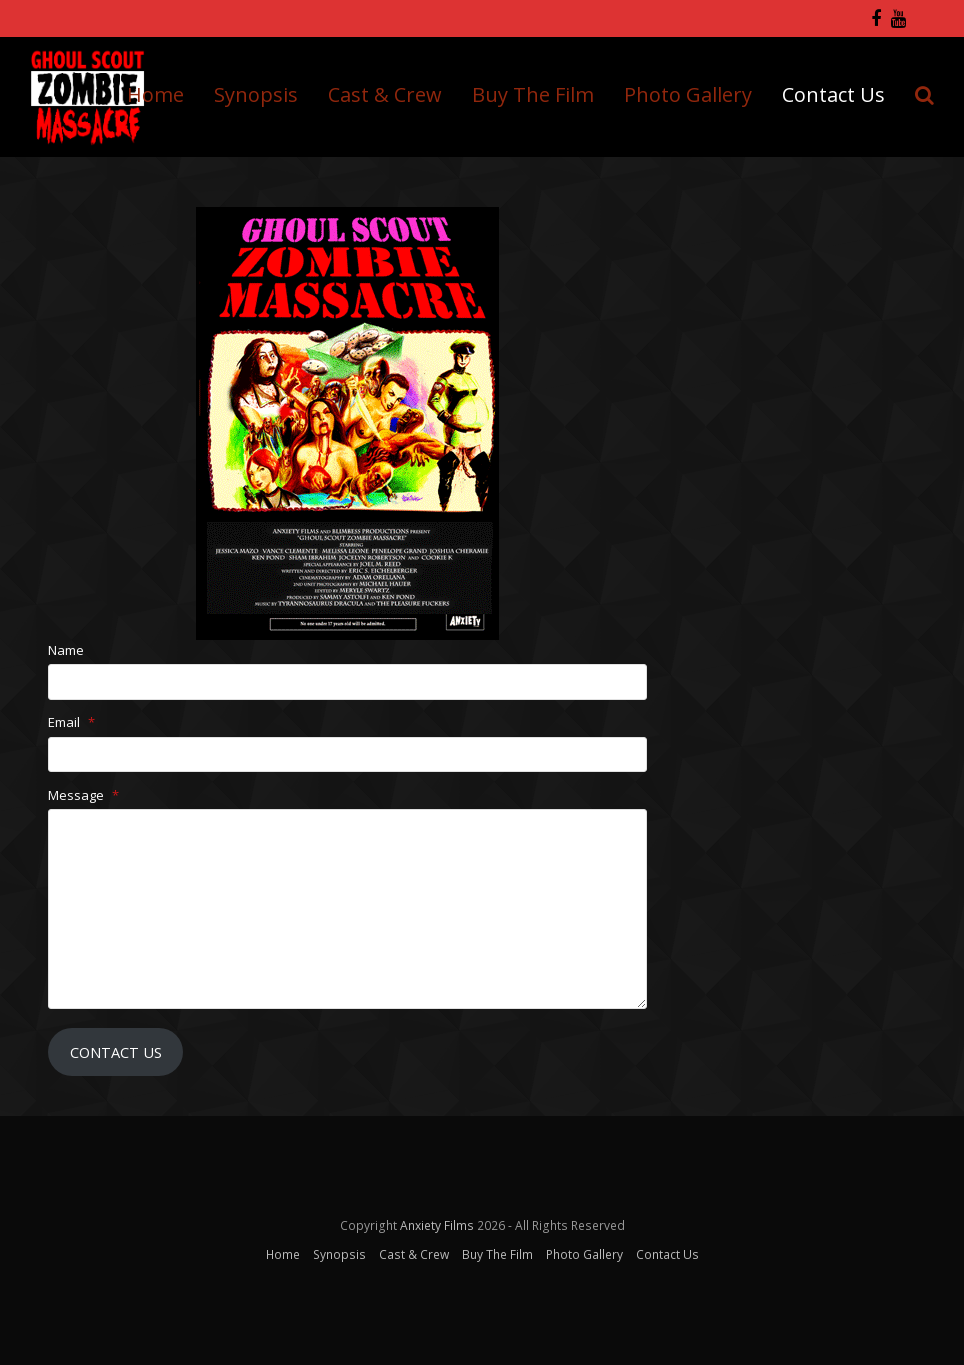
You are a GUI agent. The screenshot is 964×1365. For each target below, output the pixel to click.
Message (83, 795)
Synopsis (339, 1254)
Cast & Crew (414, 1254)
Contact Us (116, 1052)
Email (71, 722)
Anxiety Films (437, 1225)
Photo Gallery (584, 1254)
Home (283, 1254)
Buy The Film (497, 1254)
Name (66, 650)
